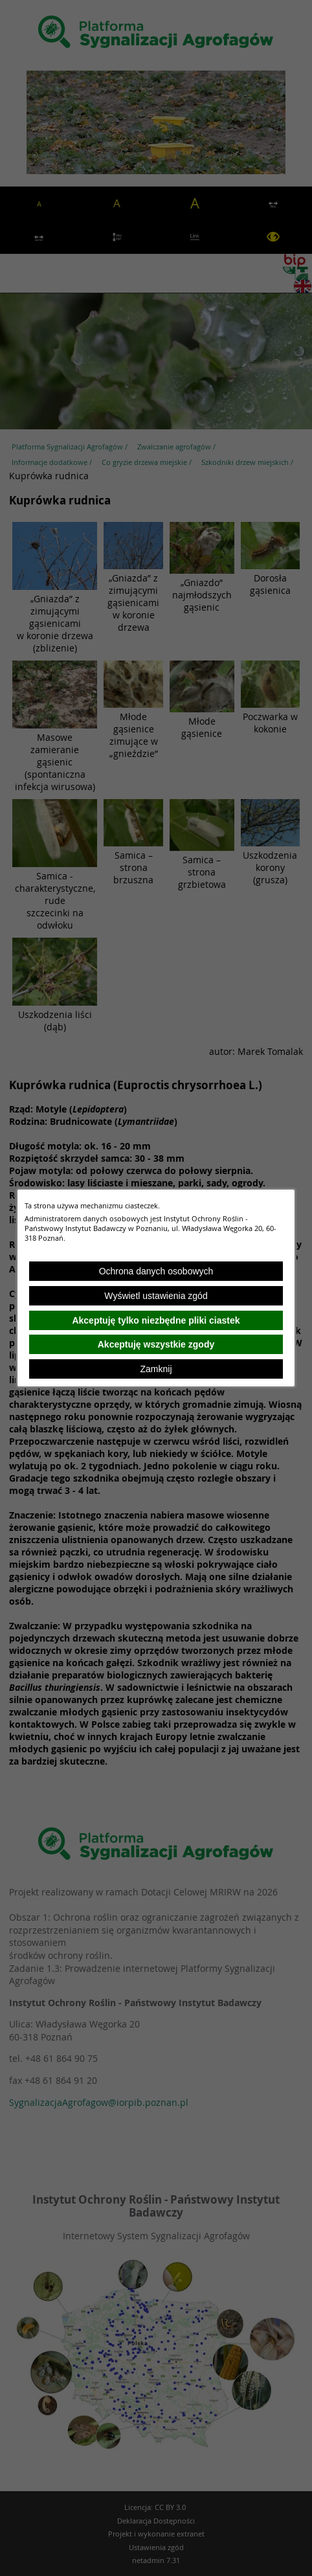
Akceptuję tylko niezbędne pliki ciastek (156, 1320)
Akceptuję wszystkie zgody (156, 1344)
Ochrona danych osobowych (156, 1271)
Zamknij (156, 1369)
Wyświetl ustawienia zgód (155, 1296)
